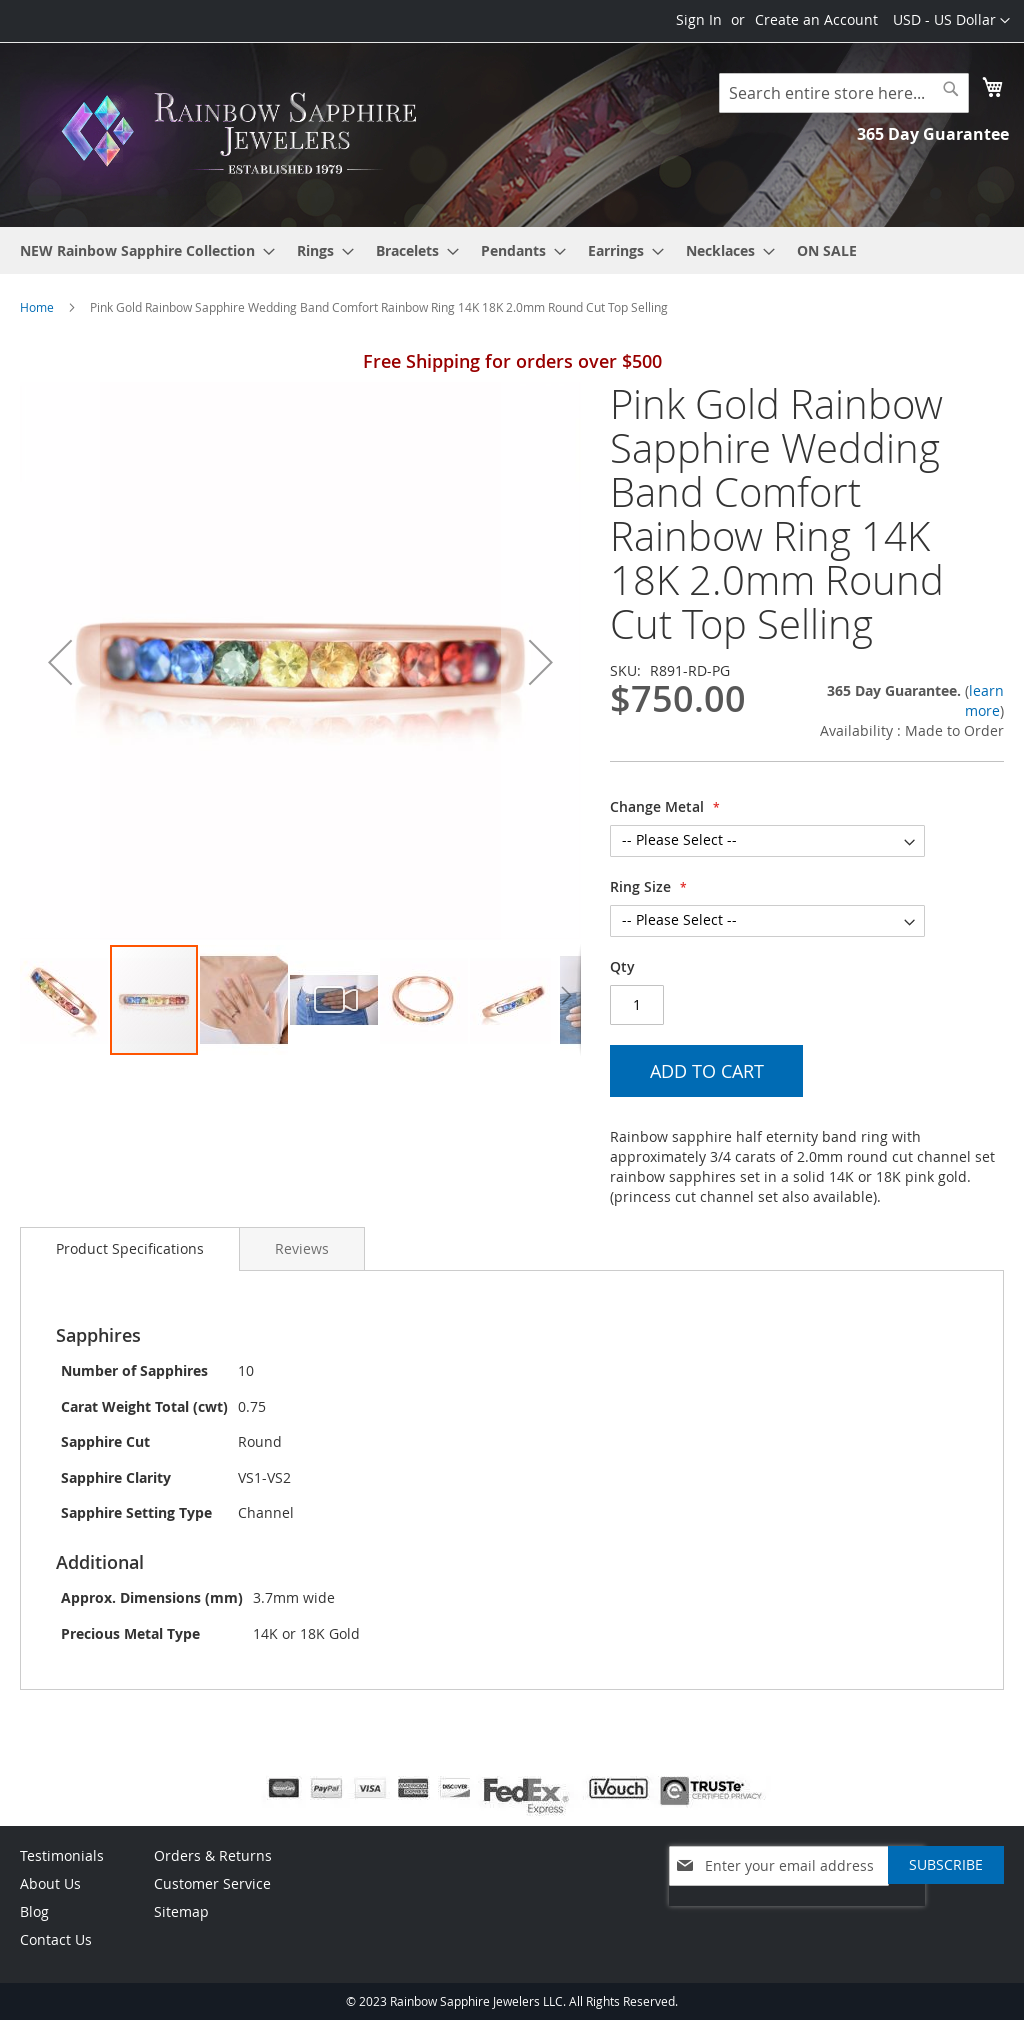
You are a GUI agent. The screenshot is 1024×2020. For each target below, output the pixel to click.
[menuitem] (141, 250)
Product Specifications (130, 1248)
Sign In (699, 19)
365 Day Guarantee (933, 134)
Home (37, 307)
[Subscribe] (946, 1865)
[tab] (130, 1249)
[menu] (512, 250)
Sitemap (181, 1911)
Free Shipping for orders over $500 (512, 361)
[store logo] (245, 133)
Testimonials (62, 1855)
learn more (984, 700)
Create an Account (816, 19)
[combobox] (844, 93)
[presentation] (797, 1916)
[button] (951, 21)
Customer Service (212, 1883)
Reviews (302, 1248)
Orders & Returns (213, 1855)
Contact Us (56, 1939)
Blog (34, 1911)
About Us (50, 1883)
